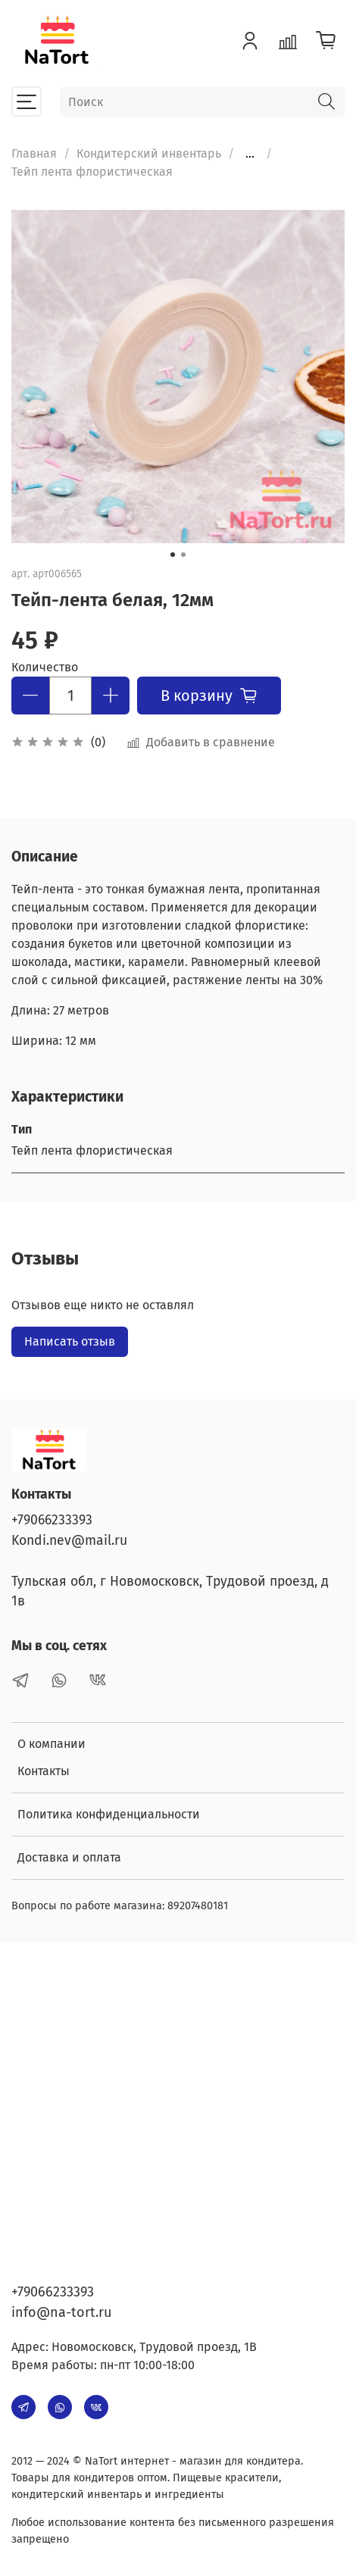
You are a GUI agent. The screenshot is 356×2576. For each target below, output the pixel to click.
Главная (34, 153)
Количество (44, 667)
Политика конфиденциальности (108, 1814)
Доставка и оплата (69, 1857)
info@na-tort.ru (61, 2312)
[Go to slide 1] (172, 554)
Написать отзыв (69, 1341)
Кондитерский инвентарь (149, 153)
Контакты (43, 1771)
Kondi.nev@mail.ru (69, 1541)
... (250, 154)
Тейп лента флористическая (92, 171)
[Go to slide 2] (183, 554)
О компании (51, 1744)
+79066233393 (51, 1520)
